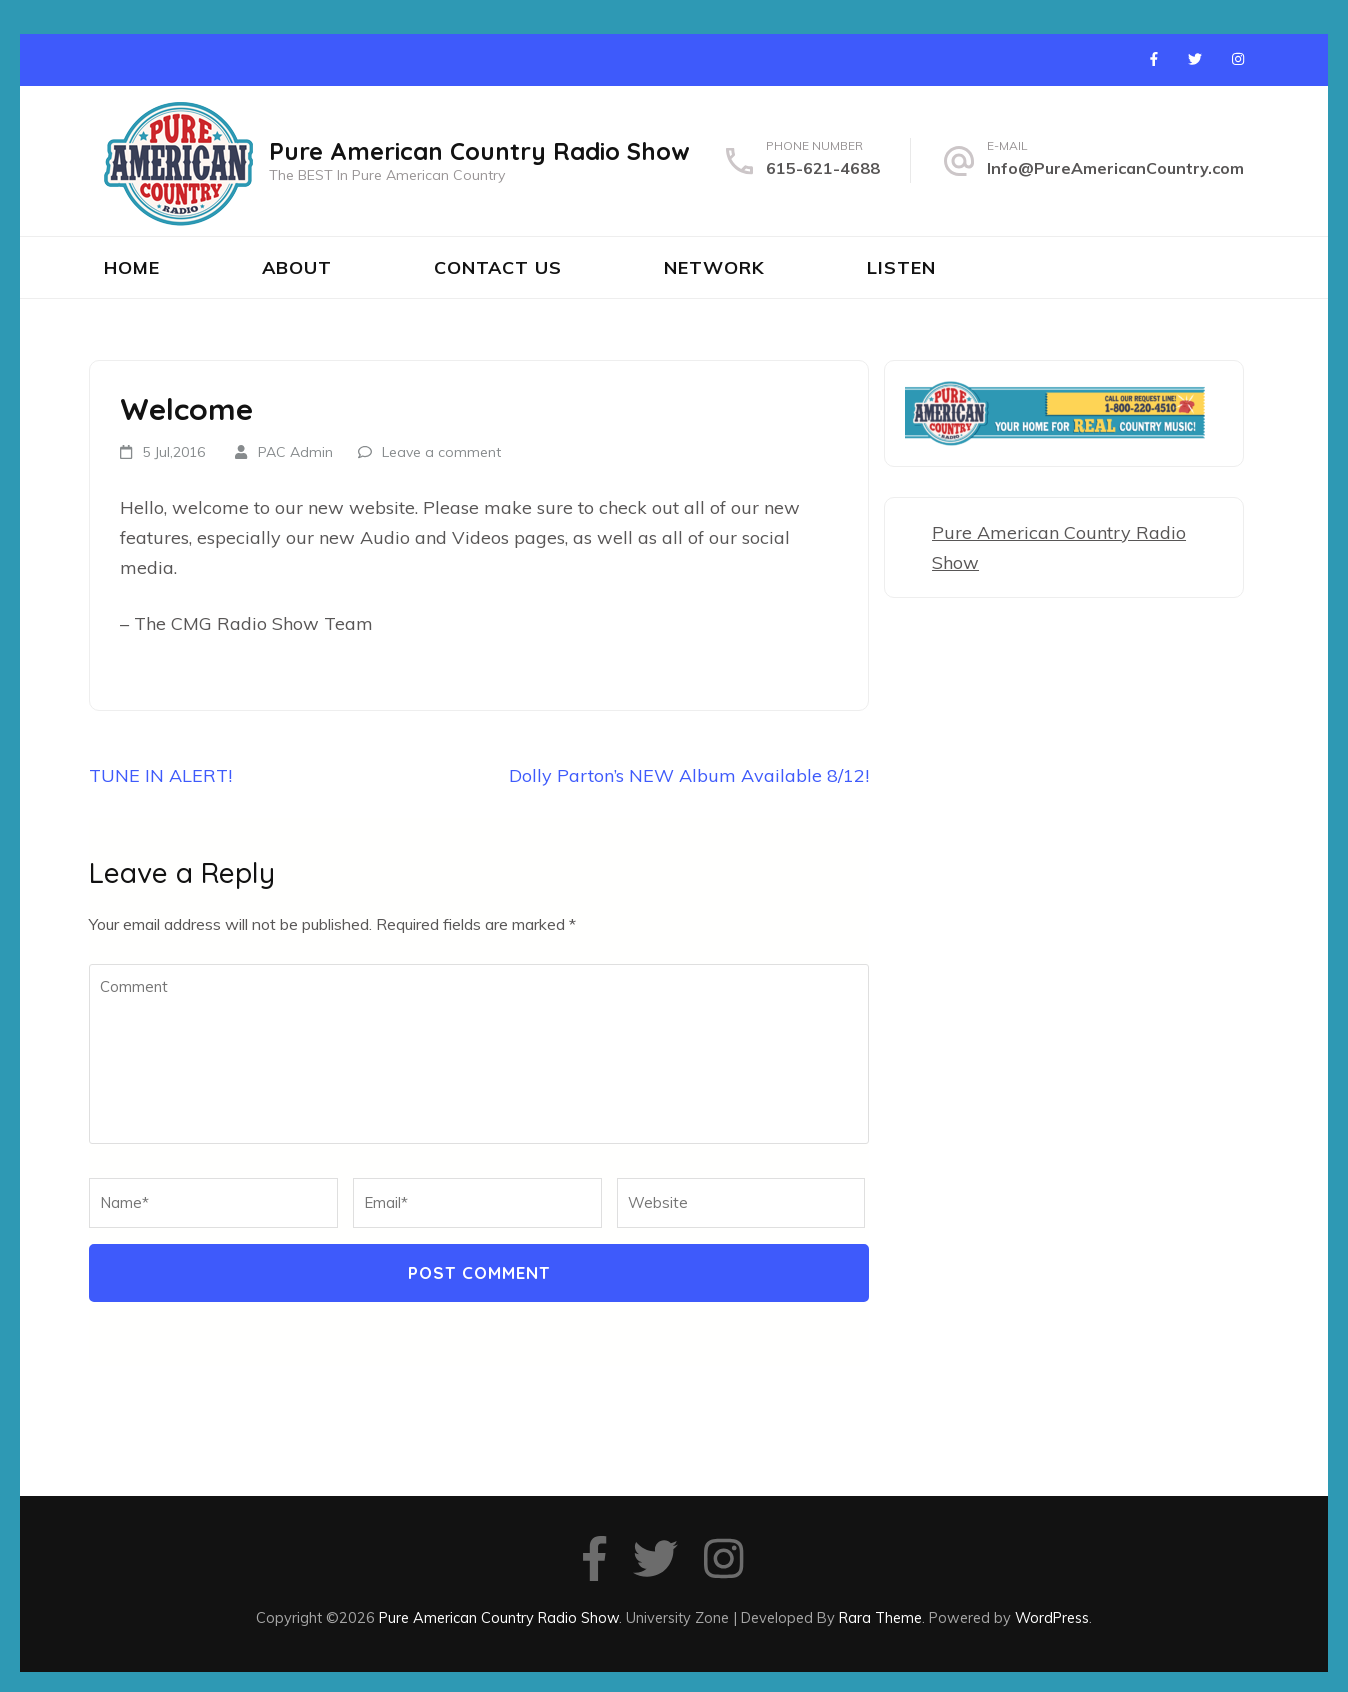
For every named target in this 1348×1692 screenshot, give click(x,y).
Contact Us (498, 267)
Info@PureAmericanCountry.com (1115, 168)
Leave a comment (441, 452)
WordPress (1052, 1617)
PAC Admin (295, 452)
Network (714, 267)
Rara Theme (880, 1617)
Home (132, 267)
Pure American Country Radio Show (479, 151)
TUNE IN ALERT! (160, 775)
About (297, 267)
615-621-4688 (823, 168)
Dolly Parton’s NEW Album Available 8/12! (689, 775)
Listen (901, 267)
